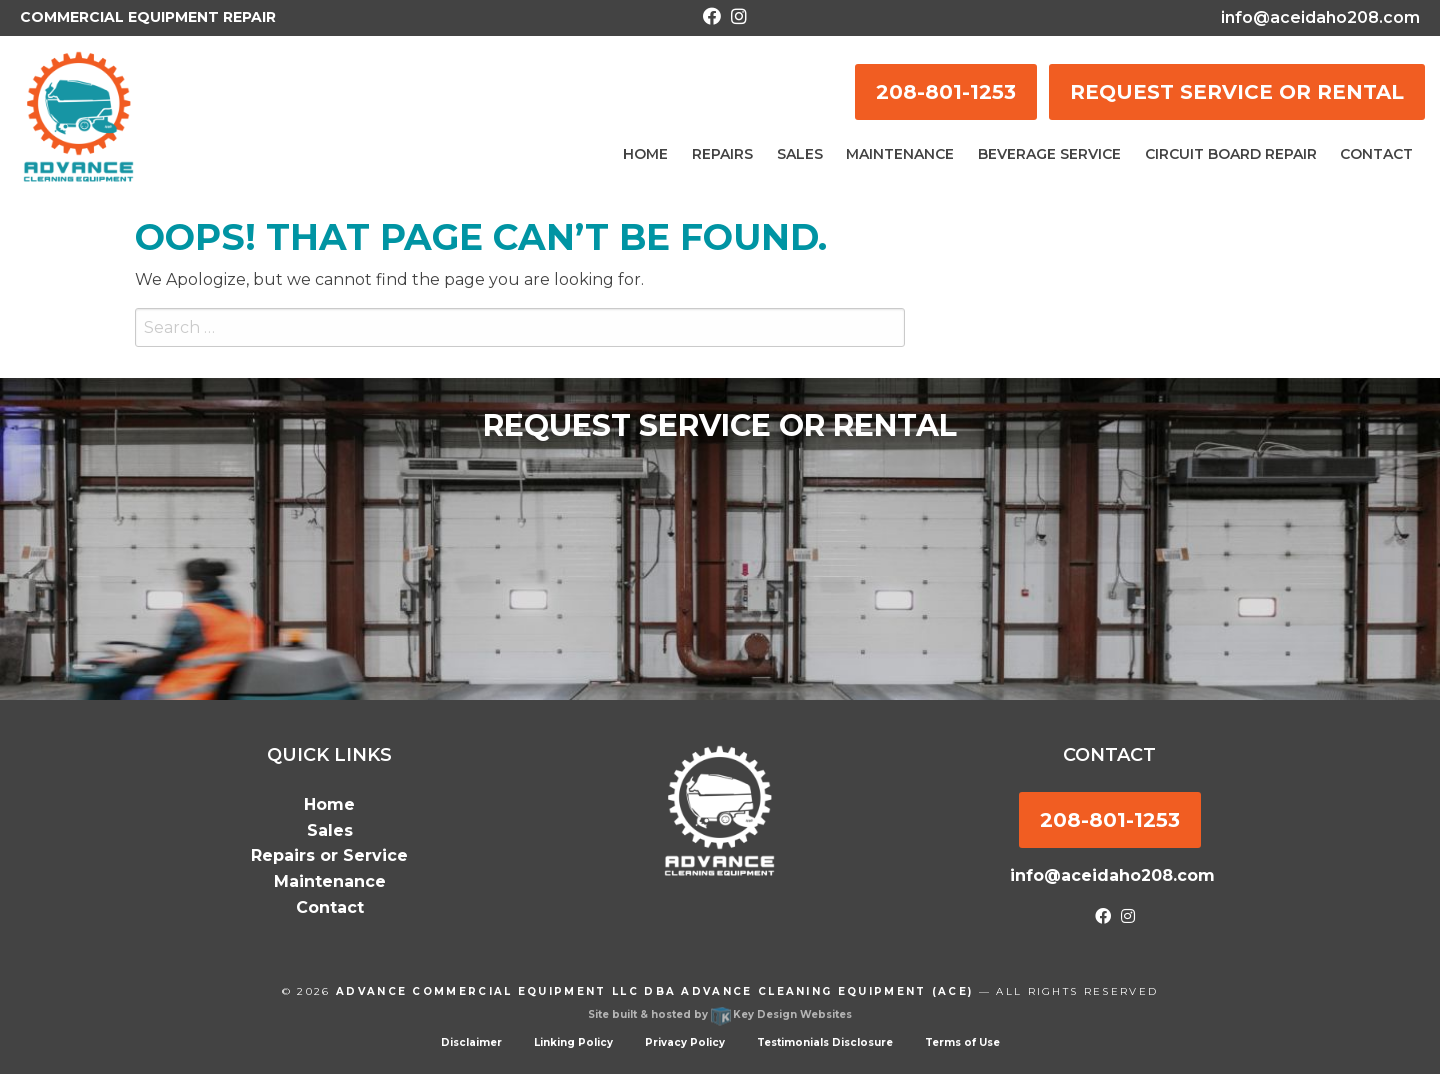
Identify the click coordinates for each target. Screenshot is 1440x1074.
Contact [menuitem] (1376, 154)
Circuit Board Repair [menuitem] (1231, 154)
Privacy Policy (685, 1042)
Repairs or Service (329, 855)
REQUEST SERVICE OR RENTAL (1237, 92)
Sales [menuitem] (800, 154)
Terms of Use (962, 1042)
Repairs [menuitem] (722, 154)
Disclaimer (471, 1042)
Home (329, 804)
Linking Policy (573, 1042)
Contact (330, 907)
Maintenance (330, 881)
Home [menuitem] (645, 154)
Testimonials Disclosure (825, 1042)
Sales (330, 830)
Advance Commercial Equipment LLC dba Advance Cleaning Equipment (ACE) (654, 991)
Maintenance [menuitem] (900, 154)
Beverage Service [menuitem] (1049, 154)
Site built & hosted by (720, 1014)
